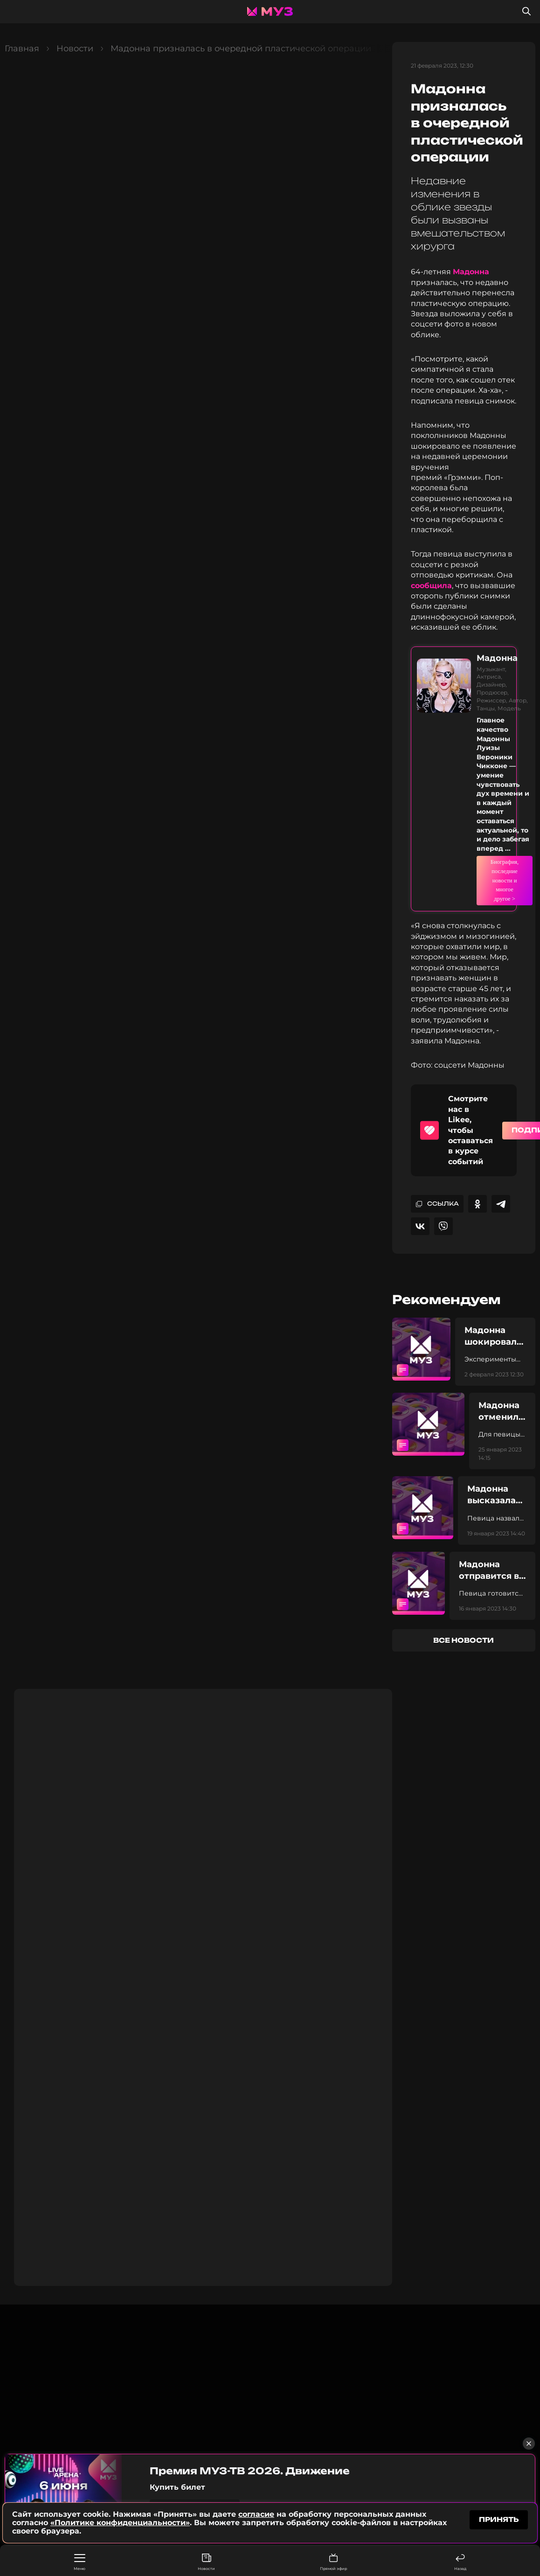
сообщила (431, 585)
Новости (206, 2562)
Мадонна (471, 271)
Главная (22, 48)
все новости (463, 1588)
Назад (460, 2562)
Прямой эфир (333, 2562)
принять (499, 2520)
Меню (79, 2562)
